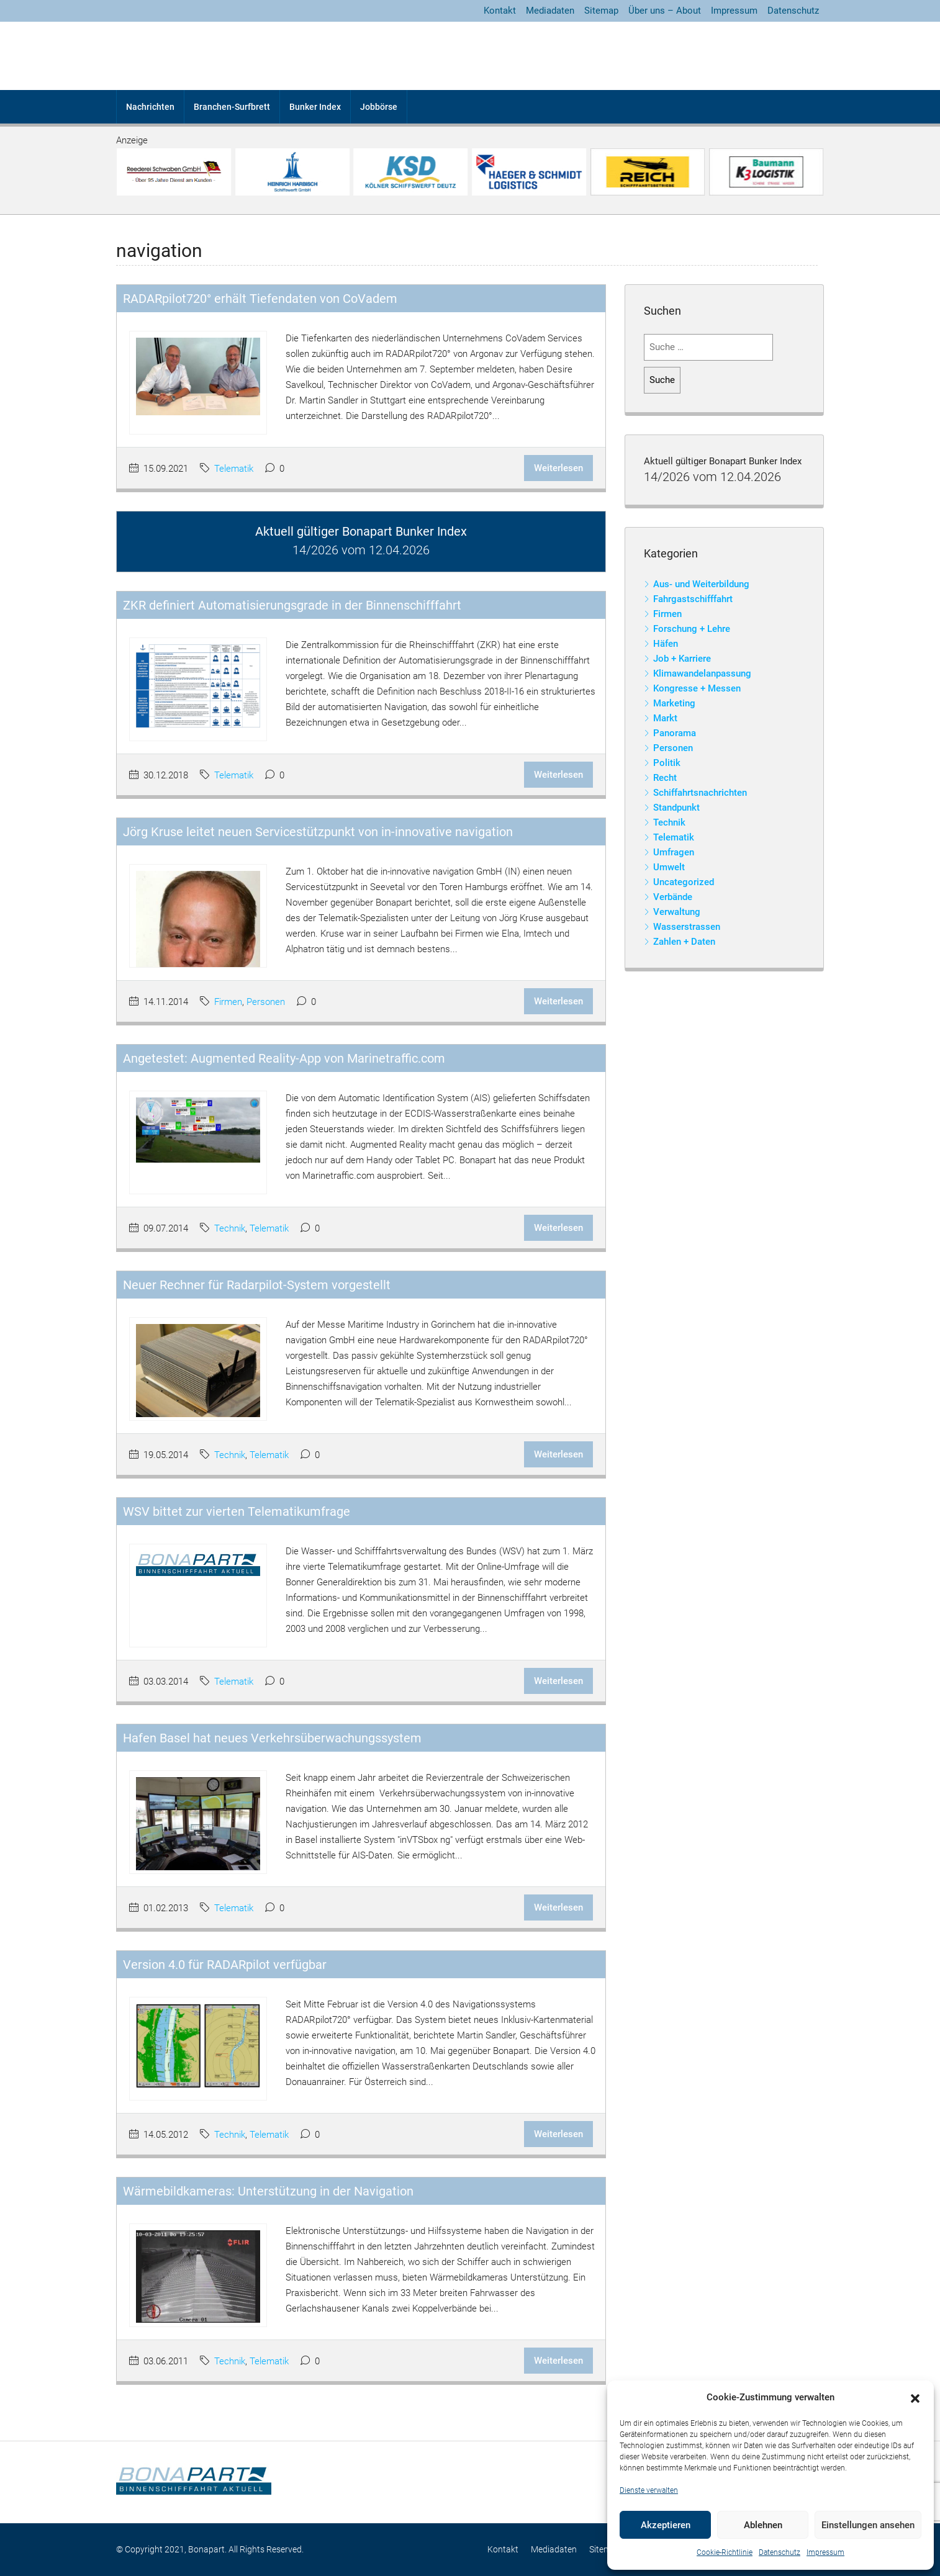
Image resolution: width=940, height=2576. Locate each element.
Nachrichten (150, 107)
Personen (265, 1001)
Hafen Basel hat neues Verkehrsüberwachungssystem (272, 1738)
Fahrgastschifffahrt (693, 599)
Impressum (825, 2552)
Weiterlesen (558, 468)
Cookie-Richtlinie (724, 2552)
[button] (915, 2398)
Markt (665, 718)
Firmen (228, 1001)
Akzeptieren (665, 2525)
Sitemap (601, 10)
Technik (229, 1228)
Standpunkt (676, 807)
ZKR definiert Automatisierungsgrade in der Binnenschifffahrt (292, 605)
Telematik (233, 468)
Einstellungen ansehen (868, 2525)
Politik (666, 762)
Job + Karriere (682, 658)
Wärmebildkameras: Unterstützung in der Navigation (268, 2191)
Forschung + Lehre (691, 628)
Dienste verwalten (649, 2490)
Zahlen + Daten (684, 941)
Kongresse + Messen (697, 688)
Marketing (674, 703)
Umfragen (673, 852)
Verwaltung (676, 911)
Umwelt (669, 867)
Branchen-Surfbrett (232, 107)
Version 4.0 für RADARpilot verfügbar (225, 1964)
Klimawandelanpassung (702, 673)
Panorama (674, 733)
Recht (665, 777)
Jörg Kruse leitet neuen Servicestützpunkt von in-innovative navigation (318, 831)
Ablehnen (763, 2525)
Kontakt (500, 10)
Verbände (672, 897)
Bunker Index (315, 107)
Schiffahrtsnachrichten (700, 792)
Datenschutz (779, 2552)
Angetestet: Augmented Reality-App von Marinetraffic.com (284, 1058)
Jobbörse (378, 107)
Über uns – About (664, 10)
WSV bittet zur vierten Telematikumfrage (236, 1511)
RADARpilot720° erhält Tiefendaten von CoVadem (260, 298)
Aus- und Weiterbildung (701, 584)
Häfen (665, 643)
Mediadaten (550, 10)
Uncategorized (683, 882)
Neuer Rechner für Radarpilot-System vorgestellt (257, 1284)
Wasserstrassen (686, 926)
